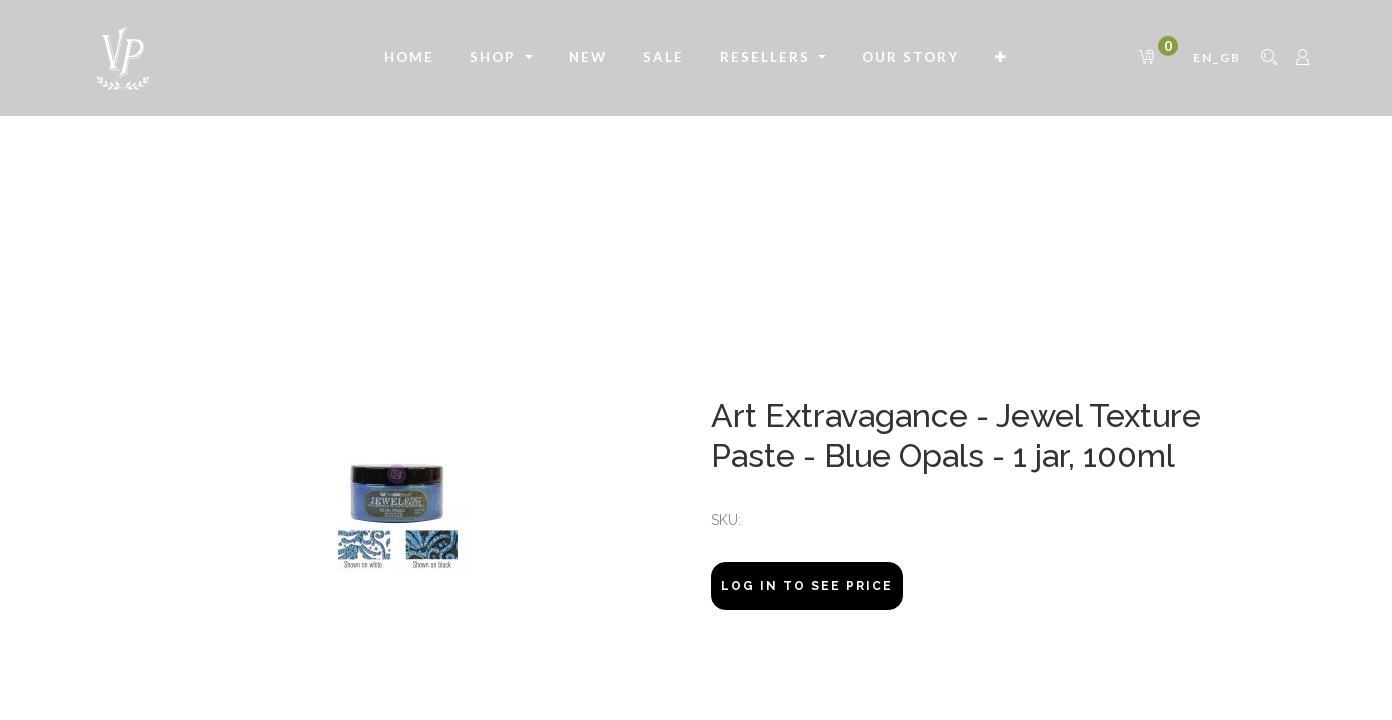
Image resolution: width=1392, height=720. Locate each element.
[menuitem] (409, 58)
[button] (1001, 58)
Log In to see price (807, 586)
